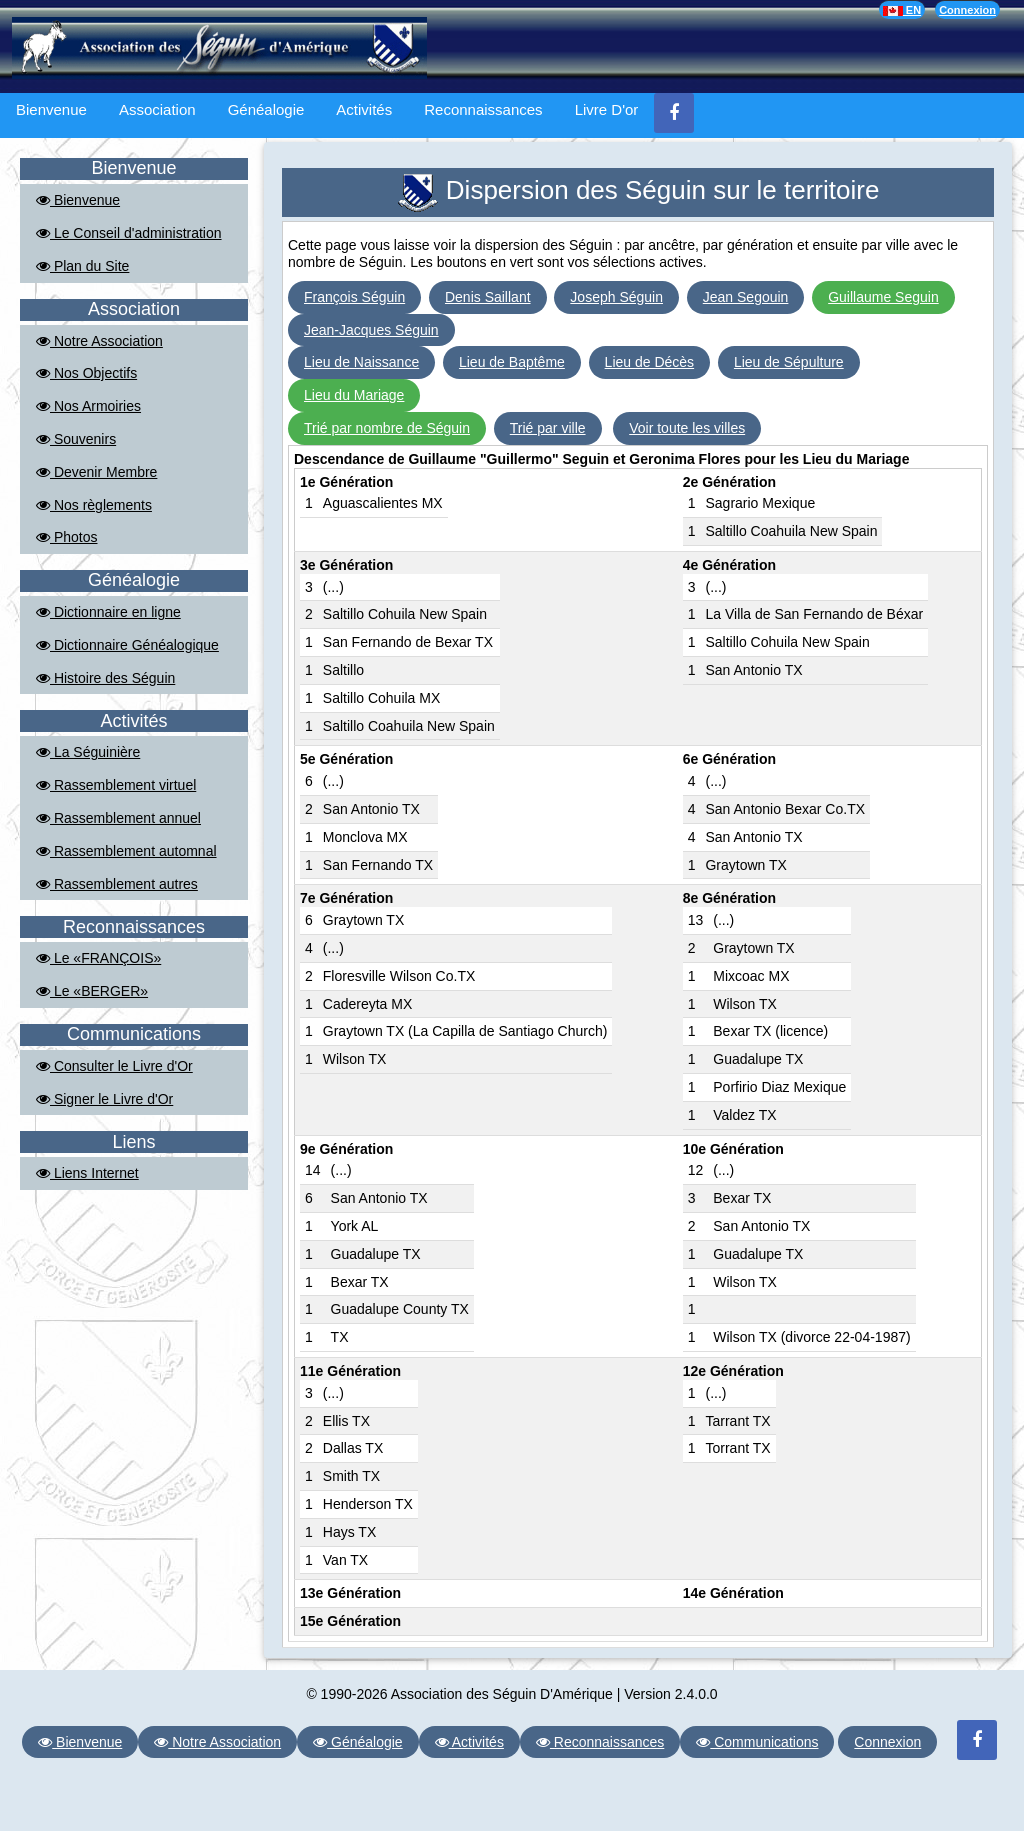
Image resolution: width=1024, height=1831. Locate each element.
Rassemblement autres (117, 884)
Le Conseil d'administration (129, 233)
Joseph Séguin (616, 297)
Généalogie (266, 109)
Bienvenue (51, 109)
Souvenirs (76, 439)
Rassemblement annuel (118, 818)
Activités (364, 109)
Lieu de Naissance (361, 362)
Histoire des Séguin (105, 678)
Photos (66, 537)
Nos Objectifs (86, 373)
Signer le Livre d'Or (104, 1099)
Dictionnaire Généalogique (127, 645)
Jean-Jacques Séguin (371, 330)
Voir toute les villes (687, 428)
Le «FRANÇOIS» (98, 958)
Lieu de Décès (650, 362)
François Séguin (354, 297)
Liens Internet (87, 1173)
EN (902, 10)
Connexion (967, 10)
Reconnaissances (483, 109)
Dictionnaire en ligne (108, 612)
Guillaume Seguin (883, 297)
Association (157, 109)
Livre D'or (607, 109)
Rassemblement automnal (126, 851)
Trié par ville (548, 428)
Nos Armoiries (88, 406)
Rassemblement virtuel (116, 785)
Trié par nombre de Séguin (387, 428)
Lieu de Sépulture (789, 362)
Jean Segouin (746, 297)
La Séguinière (88, 752)
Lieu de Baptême (512, 362)
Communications (757, 1742)
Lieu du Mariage (354, 395)
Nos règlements (94, 505)
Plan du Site (82, 266)
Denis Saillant (488, 297)
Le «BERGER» (92, 991)
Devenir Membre (96, 472)
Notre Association (99, 341)
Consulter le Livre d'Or (114, 1066)
